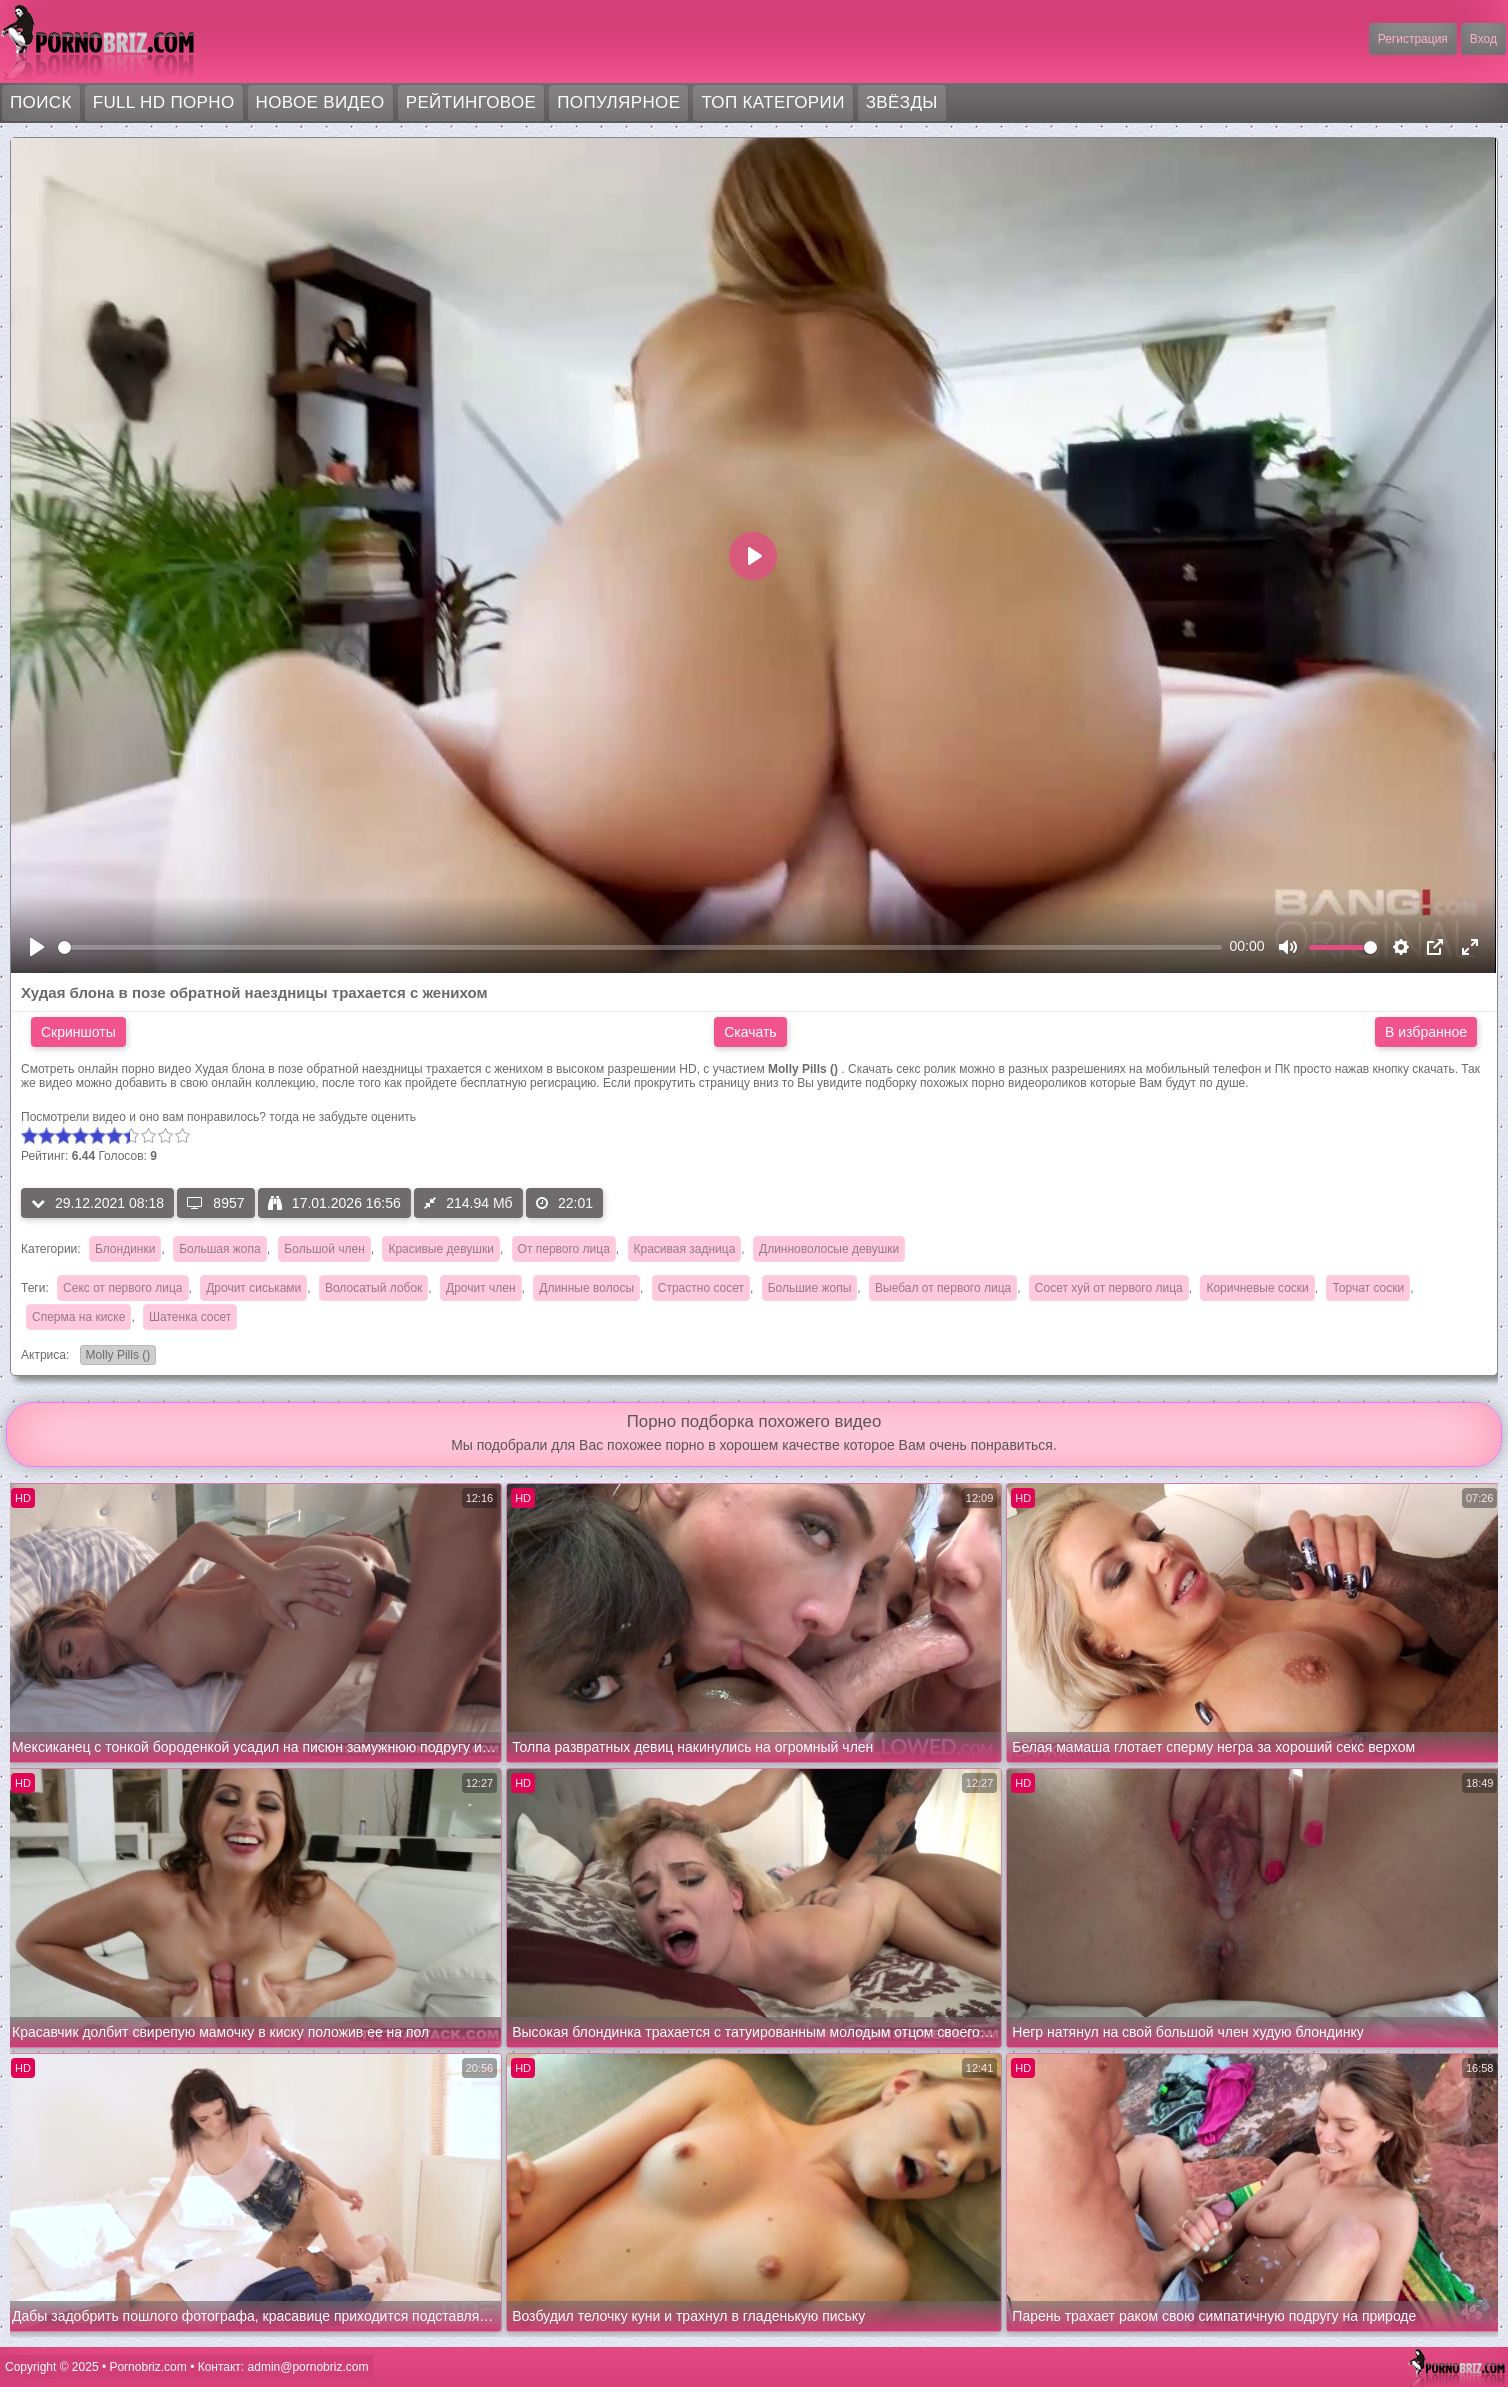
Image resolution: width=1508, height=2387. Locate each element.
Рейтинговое (471, 102)
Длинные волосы (586, 1288)
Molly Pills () (115, 1356)
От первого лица (564, 1249)
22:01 (564, 1203)
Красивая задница (685, 1249)
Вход (1483, 39)
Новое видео (320, 102)
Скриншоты (78, 1032)
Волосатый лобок (373, 1288)
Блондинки (125, 1249)
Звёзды (902, 102)
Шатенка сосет (190, 1317)
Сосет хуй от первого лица (1109, 1288)
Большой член (324, 1249)
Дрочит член (481, 1288)
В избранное (1426, 1032)
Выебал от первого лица (943, 1288)
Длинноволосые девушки (829, 1249)
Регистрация (1413, 39)
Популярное (618, 102)
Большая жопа (220, 1249)
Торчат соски (1368, 1288)
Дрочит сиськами (253, 1288)
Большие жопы (810, 1288)
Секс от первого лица (122, 1288)
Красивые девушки (440, 1249)
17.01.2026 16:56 (334, 1203)
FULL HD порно (164, 102)
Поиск (41, 102)
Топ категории (772, 102)
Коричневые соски (1257, 1288)
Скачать (750, 1032)
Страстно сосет (701, 1288)
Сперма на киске (78, 1317)
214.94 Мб (468, 1203)
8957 (215, 1203)
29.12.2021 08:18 (97, 1203)
